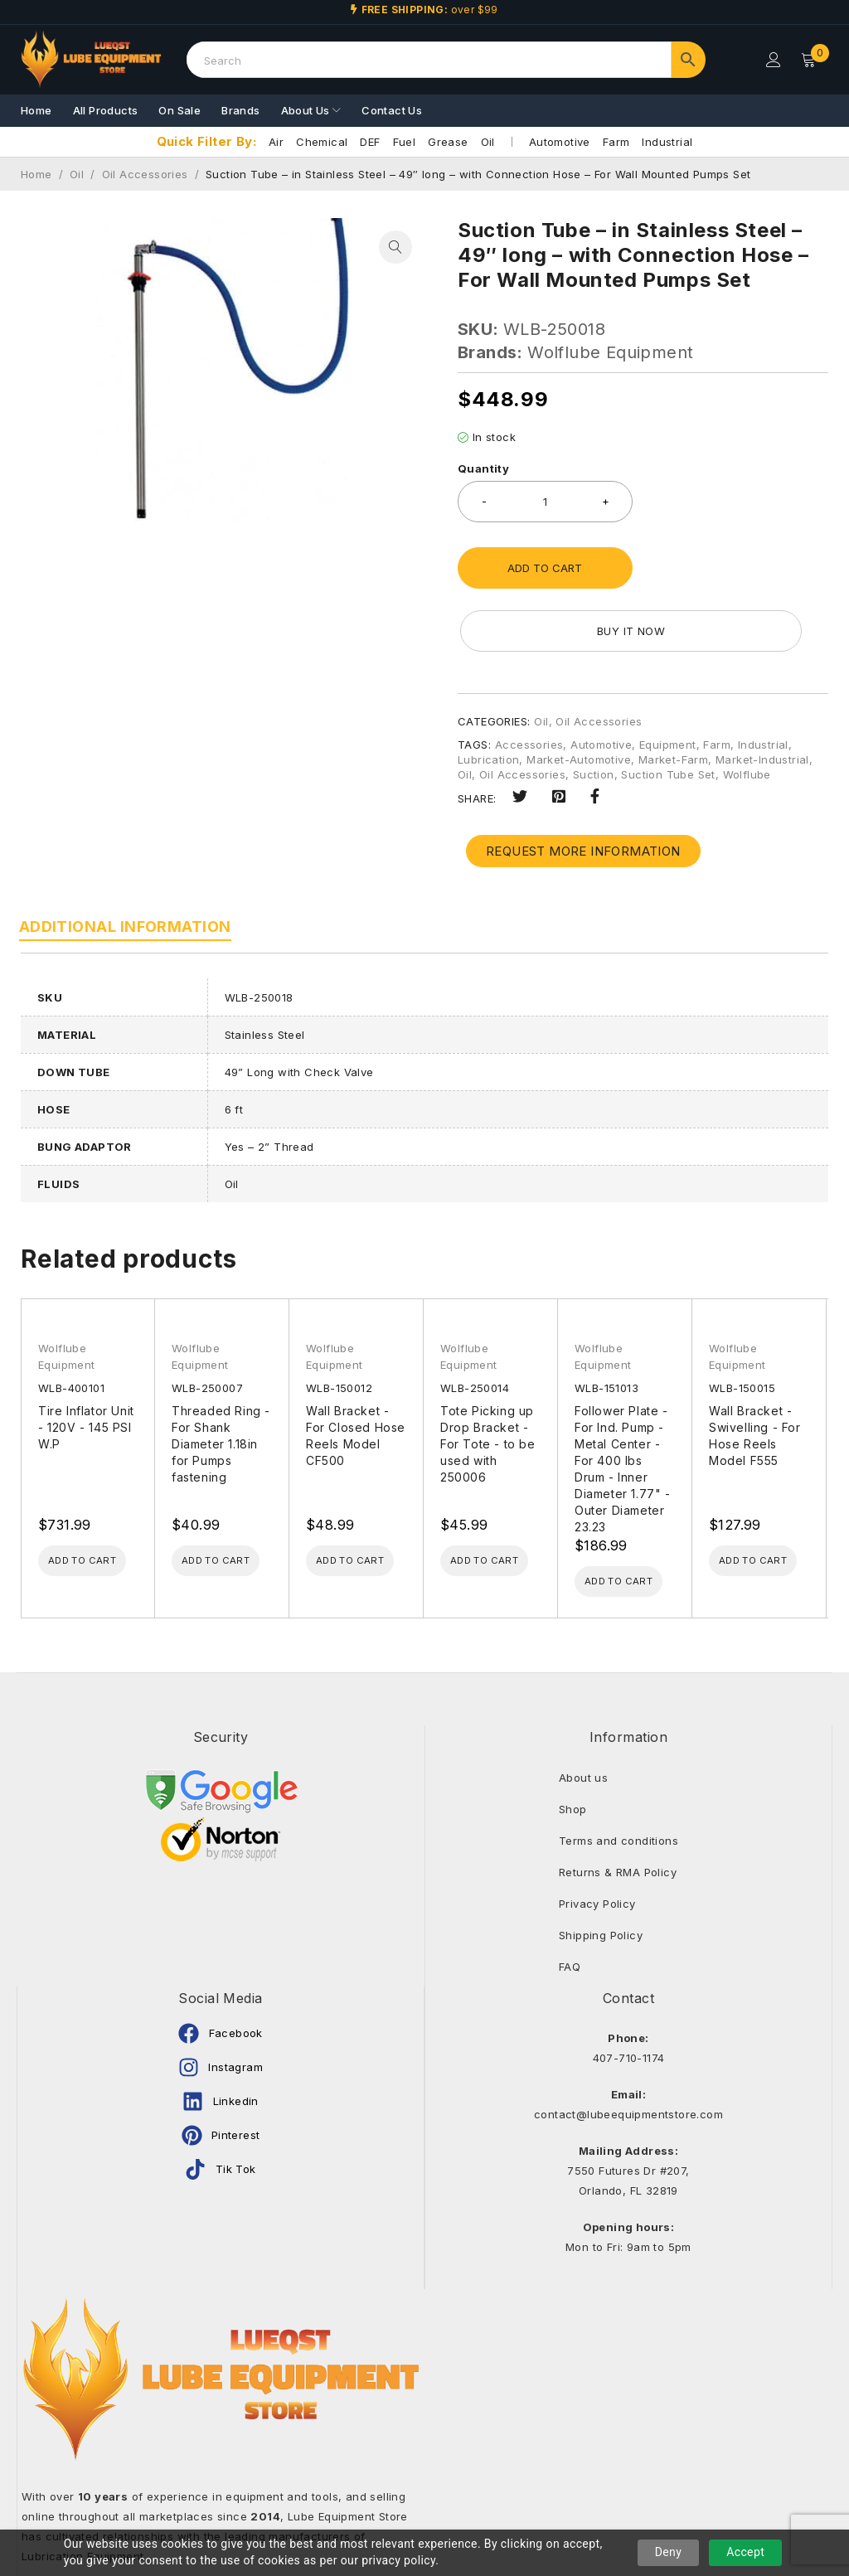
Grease (448, 141)
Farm (616, 141)
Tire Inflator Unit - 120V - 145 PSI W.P (86, 1364)
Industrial (667, 141)
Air (276, 141)
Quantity (483, 468)
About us (583, 1718)
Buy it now (740, 568)
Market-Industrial (762, 696)
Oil (488, 141)
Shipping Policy (601, 1876)
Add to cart (544, 568)
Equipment (667, 681)
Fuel (404, 141)
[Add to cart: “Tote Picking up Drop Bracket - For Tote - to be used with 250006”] (502, 1499)
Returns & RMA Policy (618, 1813)
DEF (370, 141)
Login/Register (772, 59)
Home (36, 174)
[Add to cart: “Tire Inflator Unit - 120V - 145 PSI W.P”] (100, 1499)
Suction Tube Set (668, 711)
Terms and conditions (618, 1781)
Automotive (559, 141)
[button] (395, 247)
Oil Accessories (145, 174)
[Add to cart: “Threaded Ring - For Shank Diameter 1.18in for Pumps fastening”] (234, 1499)
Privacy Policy (597, 1844)
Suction (593, 711)
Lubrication (488, 696)
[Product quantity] (545, 501)
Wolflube (747, 711)
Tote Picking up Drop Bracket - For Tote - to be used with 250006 (488, 1381)
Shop (573, 1750)
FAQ (569, 1907)
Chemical (321, 141)
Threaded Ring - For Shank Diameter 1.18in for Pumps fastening (221, 1381)
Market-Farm (673, 696)
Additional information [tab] (127, 863)
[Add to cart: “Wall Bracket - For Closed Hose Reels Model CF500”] (368, 1499)
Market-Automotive (578, 696)
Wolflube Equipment (610, 352)
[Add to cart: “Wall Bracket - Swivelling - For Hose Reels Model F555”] (771, 1499)
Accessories (529, 681)
